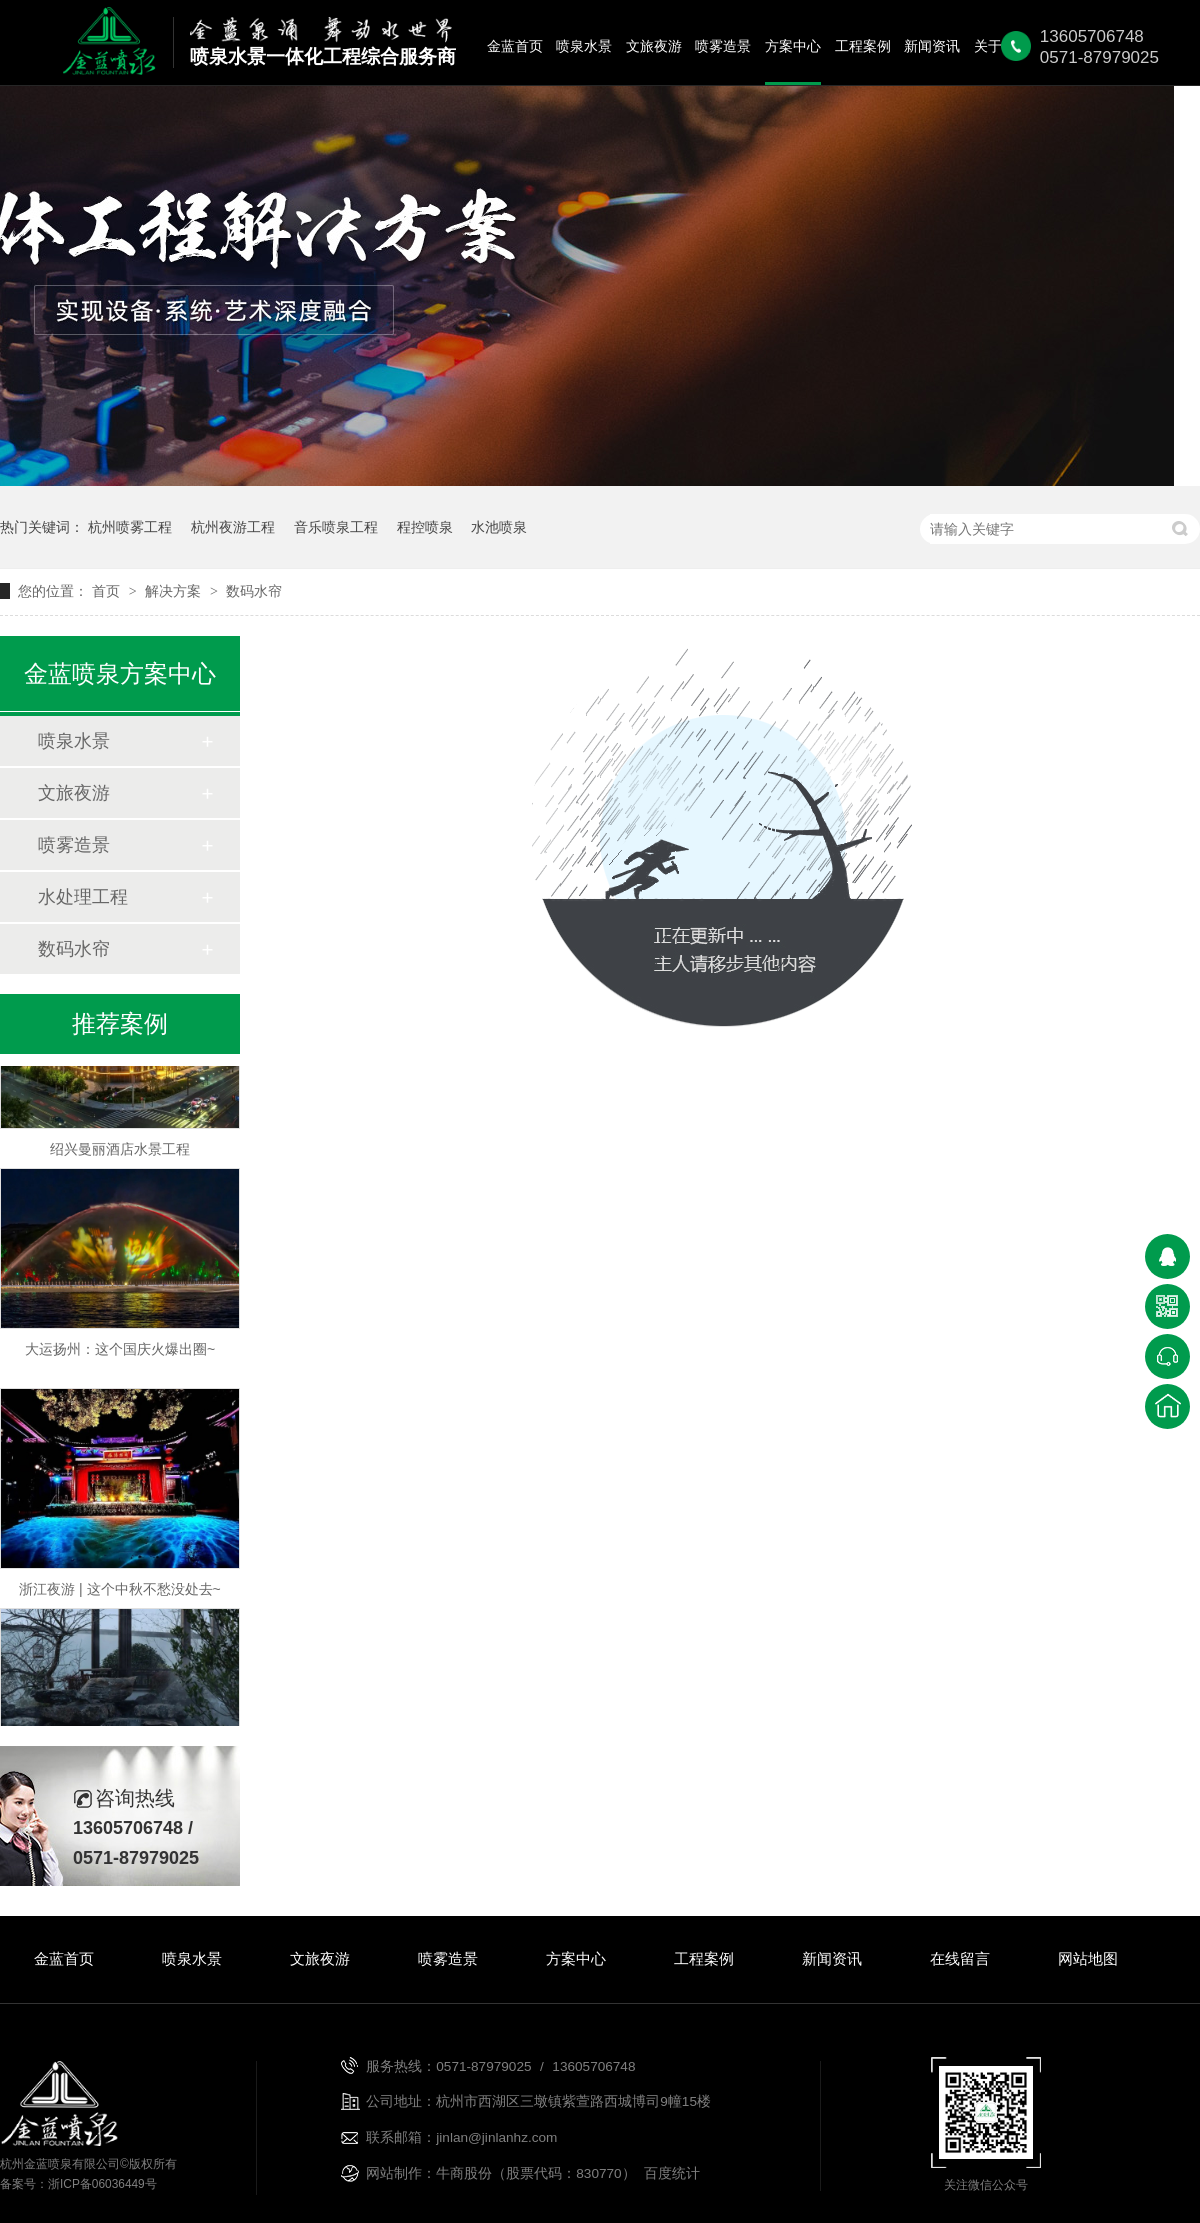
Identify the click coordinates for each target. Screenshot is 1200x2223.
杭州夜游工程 (233, 527)
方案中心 (793, 46)
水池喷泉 (499, 527)
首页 (108, 591)
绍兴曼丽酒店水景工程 (120, 1151)
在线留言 (960, 1958)
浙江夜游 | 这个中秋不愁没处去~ (120, 1591)
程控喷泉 (425, 527)
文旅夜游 (654, 46)
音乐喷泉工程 (336, 527)
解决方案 (175, 591)
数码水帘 (254, 591)
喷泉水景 (584, 46)
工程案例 (863, 46)
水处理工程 (83, 897)
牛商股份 (464, 2173)
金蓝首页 (515, 46)
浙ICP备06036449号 (102, 2184)
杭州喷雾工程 (130, 527)
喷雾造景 (723, 46)
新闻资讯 (932, 46)
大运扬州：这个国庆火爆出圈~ (120, 1351)
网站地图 (1088, 1958)
